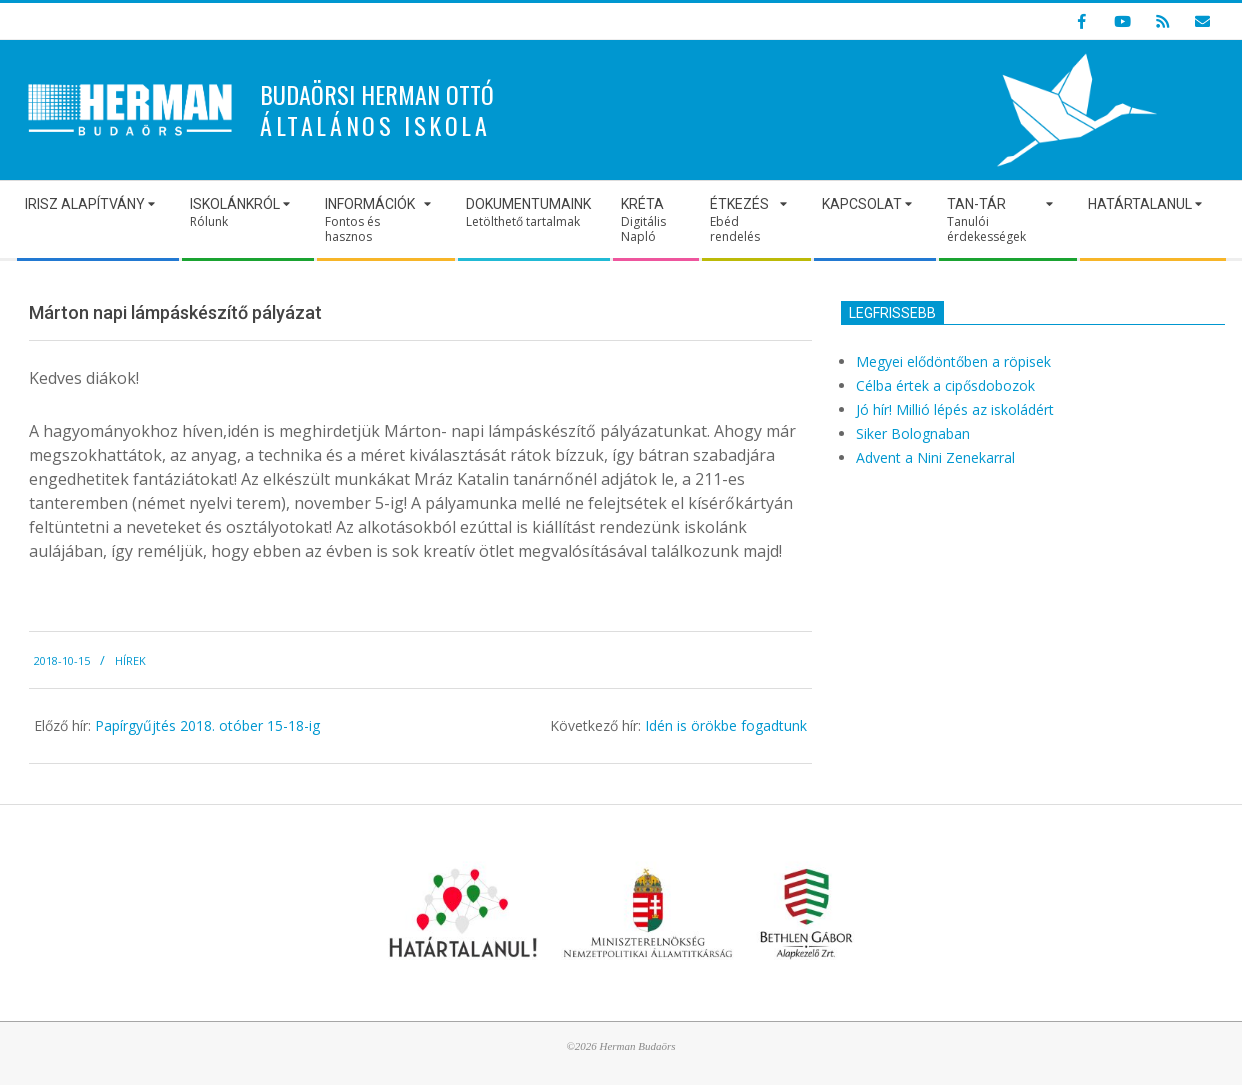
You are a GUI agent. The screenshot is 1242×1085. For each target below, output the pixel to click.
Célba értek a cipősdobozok (945, 385)
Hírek (130, 660)
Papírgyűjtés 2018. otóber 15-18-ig (207, 725)
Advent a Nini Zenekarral (935, 457)
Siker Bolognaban (913, 433)
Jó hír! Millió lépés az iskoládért (955, 409)
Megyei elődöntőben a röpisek (953, 361)
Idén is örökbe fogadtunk (726, 725)
